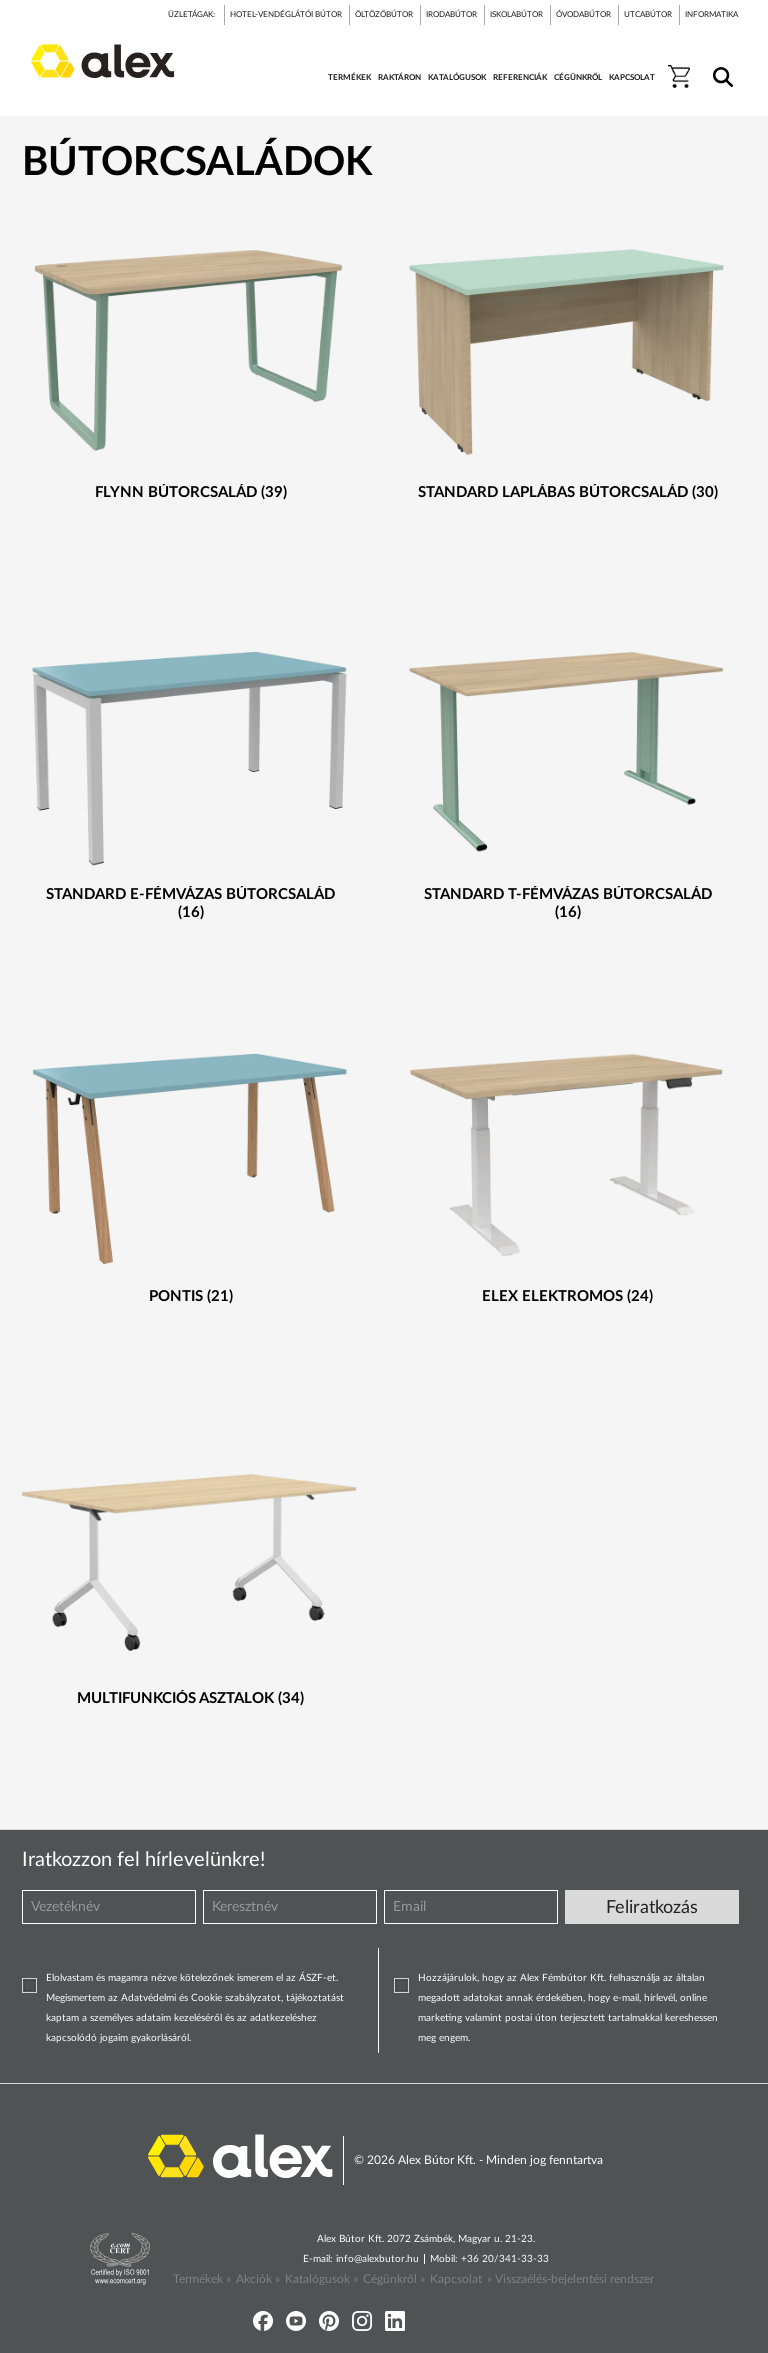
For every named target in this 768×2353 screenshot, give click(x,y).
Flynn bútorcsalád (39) (191, 492)
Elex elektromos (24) (567, 1296)
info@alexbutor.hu (377, 2259)
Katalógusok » (321, 2279)
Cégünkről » (394, 2279)
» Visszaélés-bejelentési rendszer (570, 2279)
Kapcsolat (456, 2279)
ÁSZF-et (317, 1978)
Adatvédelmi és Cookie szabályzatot (201, 1998)
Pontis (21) (191, 1296)
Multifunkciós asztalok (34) (190, 1698)
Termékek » (202, 2279)
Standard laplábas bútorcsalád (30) (568, 492)
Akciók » (258, 2279)
